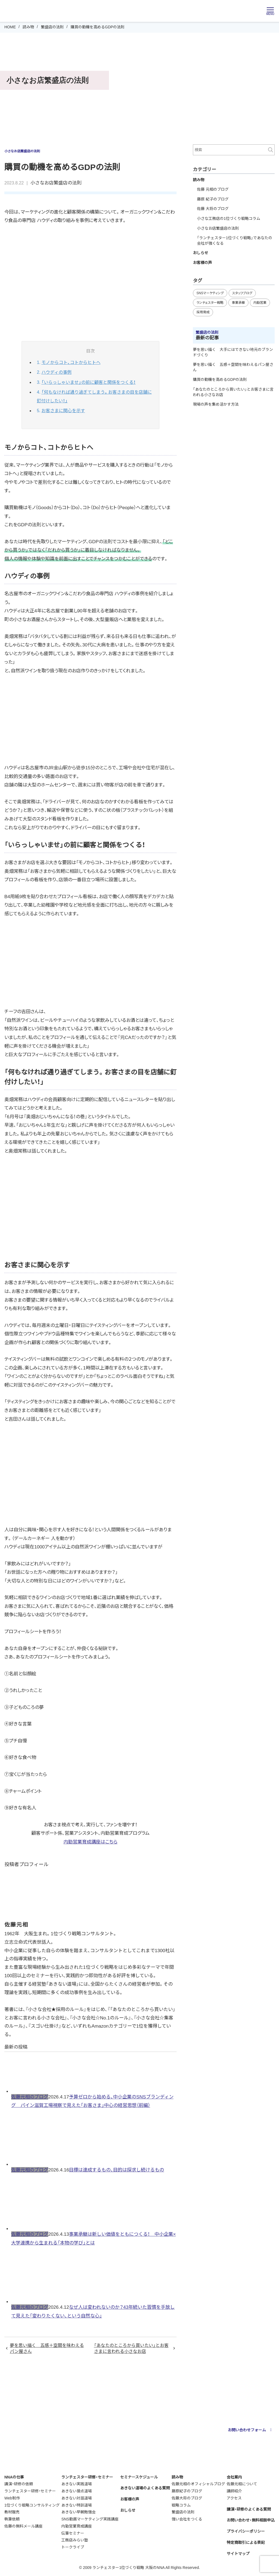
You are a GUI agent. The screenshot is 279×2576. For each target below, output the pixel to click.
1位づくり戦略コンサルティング (32, 2505)
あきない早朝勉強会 (78, 2512)
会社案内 (234, 2477)
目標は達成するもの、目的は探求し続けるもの (116, 2170)
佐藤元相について (242, 2484)
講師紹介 (234, 2491)
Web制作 (12, 2498)
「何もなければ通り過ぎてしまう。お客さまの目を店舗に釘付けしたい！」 (94, 396)
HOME (10, 27)
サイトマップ (238, 2553)
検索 (270, 149)
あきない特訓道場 (76, 2505)
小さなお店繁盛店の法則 (56, 183)
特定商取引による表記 (246, 2542)
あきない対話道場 (76, 2498)
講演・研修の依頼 (18, 2484)
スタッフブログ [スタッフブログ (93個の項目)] (242, 293)
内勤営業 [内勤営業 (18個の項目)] (259, 303)
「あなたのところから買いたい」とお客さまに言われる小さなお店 (131, 2348)
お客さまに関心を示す (63, 410)
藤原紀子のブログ (187, 2491)
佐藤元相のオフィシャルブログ (198, 2484)
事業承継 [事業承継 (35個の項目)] (238, 303)
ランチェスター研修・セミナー (30, 2491)
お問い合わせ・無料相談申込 (251, 2520)
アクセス (234, 2498)
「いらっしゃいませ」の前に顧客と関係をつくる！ (88, 382)
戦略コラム (181, 2505)
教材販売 (12, 2512)
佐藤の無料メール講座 (23, 2526)
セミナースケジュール (139, 2477)
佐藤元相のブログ (29, 2097)
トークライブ (72, 2547)
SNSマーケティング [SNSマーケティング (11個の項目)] (210, 293)
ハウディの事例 (56, 372)
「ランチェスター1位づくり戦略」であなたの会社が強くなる (234, 240)
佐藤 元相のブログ (213, 189)
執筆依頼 (12, 2519)
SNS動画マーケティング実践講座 (90, 2519)
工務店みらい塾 (74, 2540)
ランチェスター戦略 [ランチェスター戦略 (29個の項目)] (209, 303)
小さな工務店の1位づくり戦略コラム (228, 218)
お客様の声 (202, 262)
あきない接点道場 (76, 2491)
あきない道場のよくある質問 (145, 2488)
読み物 (28, 27)
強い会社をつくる (187, 2519)
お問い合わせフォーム (250, 2430)
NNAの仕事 (14, 2477)
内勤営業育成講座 (76, 2526)
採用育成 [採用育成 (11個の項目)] (203, 312)
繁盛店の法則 (52, 27)
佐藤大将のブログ (187, 2498)
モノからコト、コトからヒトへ (71, 362)
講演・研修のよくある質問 (249, 2509)
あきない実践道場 (76, 2484)
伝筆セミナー (72, 2533)
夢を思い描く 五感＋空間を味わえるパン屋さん (47, 2348)
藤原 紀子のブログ (213, 199)
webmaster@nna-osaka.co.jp (173, 2445)
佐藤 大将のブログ (213, 208)
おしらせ (200, 253)
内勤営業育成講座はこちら (90, 1842)
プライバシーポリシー (246, 2531)
